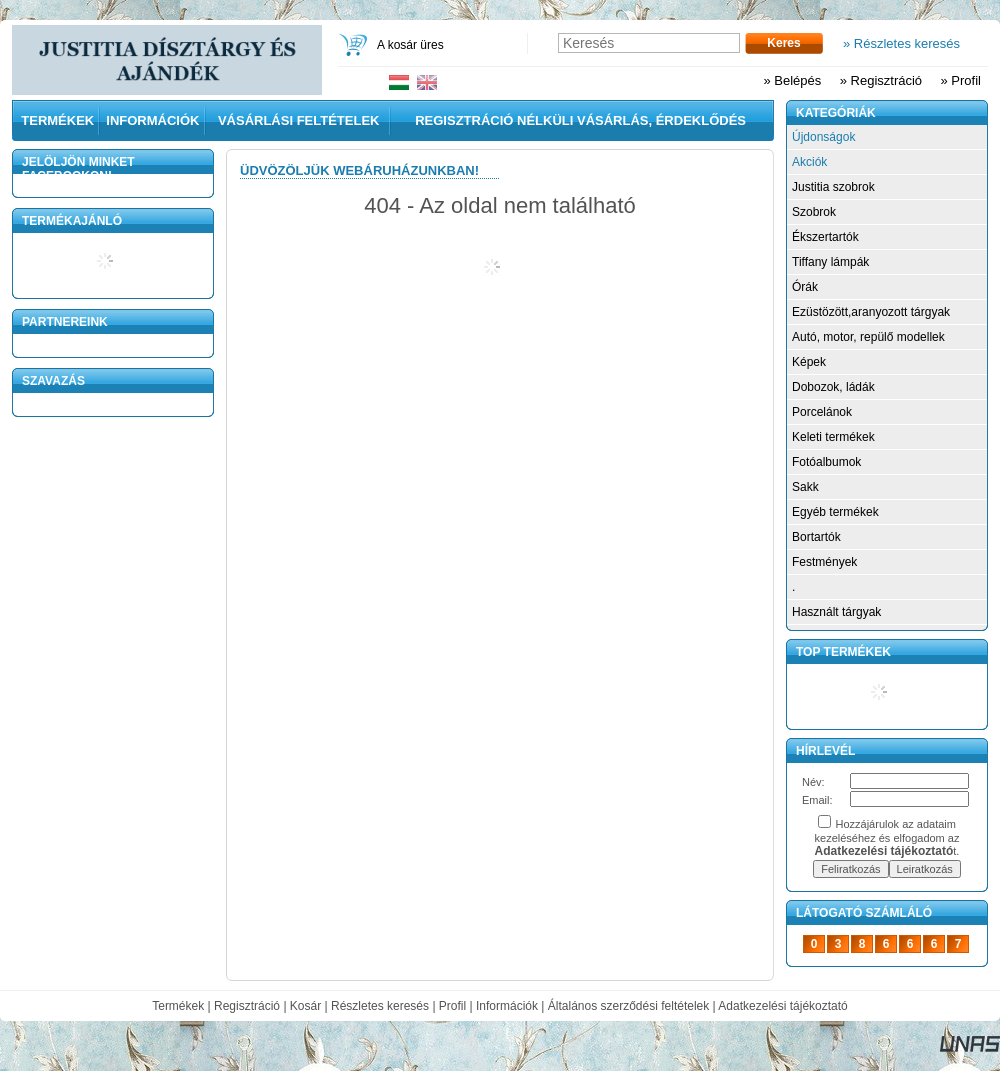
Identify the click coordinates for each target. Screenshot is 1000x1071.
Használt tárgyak (836, 612)
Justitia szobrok (833, 187)
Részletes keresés (380, 1006)
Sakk (805, 487)
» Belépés (792, 80)
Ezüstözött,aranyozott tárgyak (871, 312)
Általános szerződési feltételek (628, 1006)
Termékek (178, 1006)
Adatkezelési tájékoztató (782, 1006)
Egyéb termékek (835, 512)
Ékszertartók (825, 237)
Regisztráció (247, 1006)
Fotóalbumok (826, 462)
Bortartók (816, 537)
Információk (507, 1006)
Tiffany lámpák (830, 262)
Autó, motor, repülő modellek (868, 337)
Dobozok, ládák (833, 387)
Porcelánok (822, 412)
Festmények (824, 562)
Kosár (305, 1006)
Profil (452, 1006)
